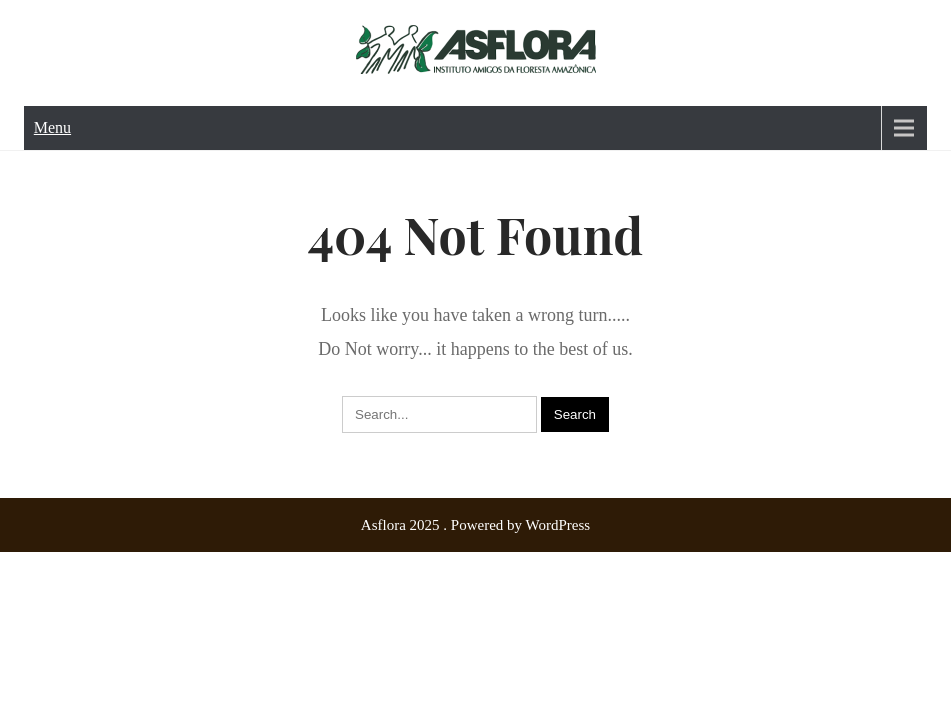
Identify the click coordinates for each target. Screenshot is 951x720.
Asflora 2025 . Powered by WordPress (475, 525)
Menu (52, 127)
